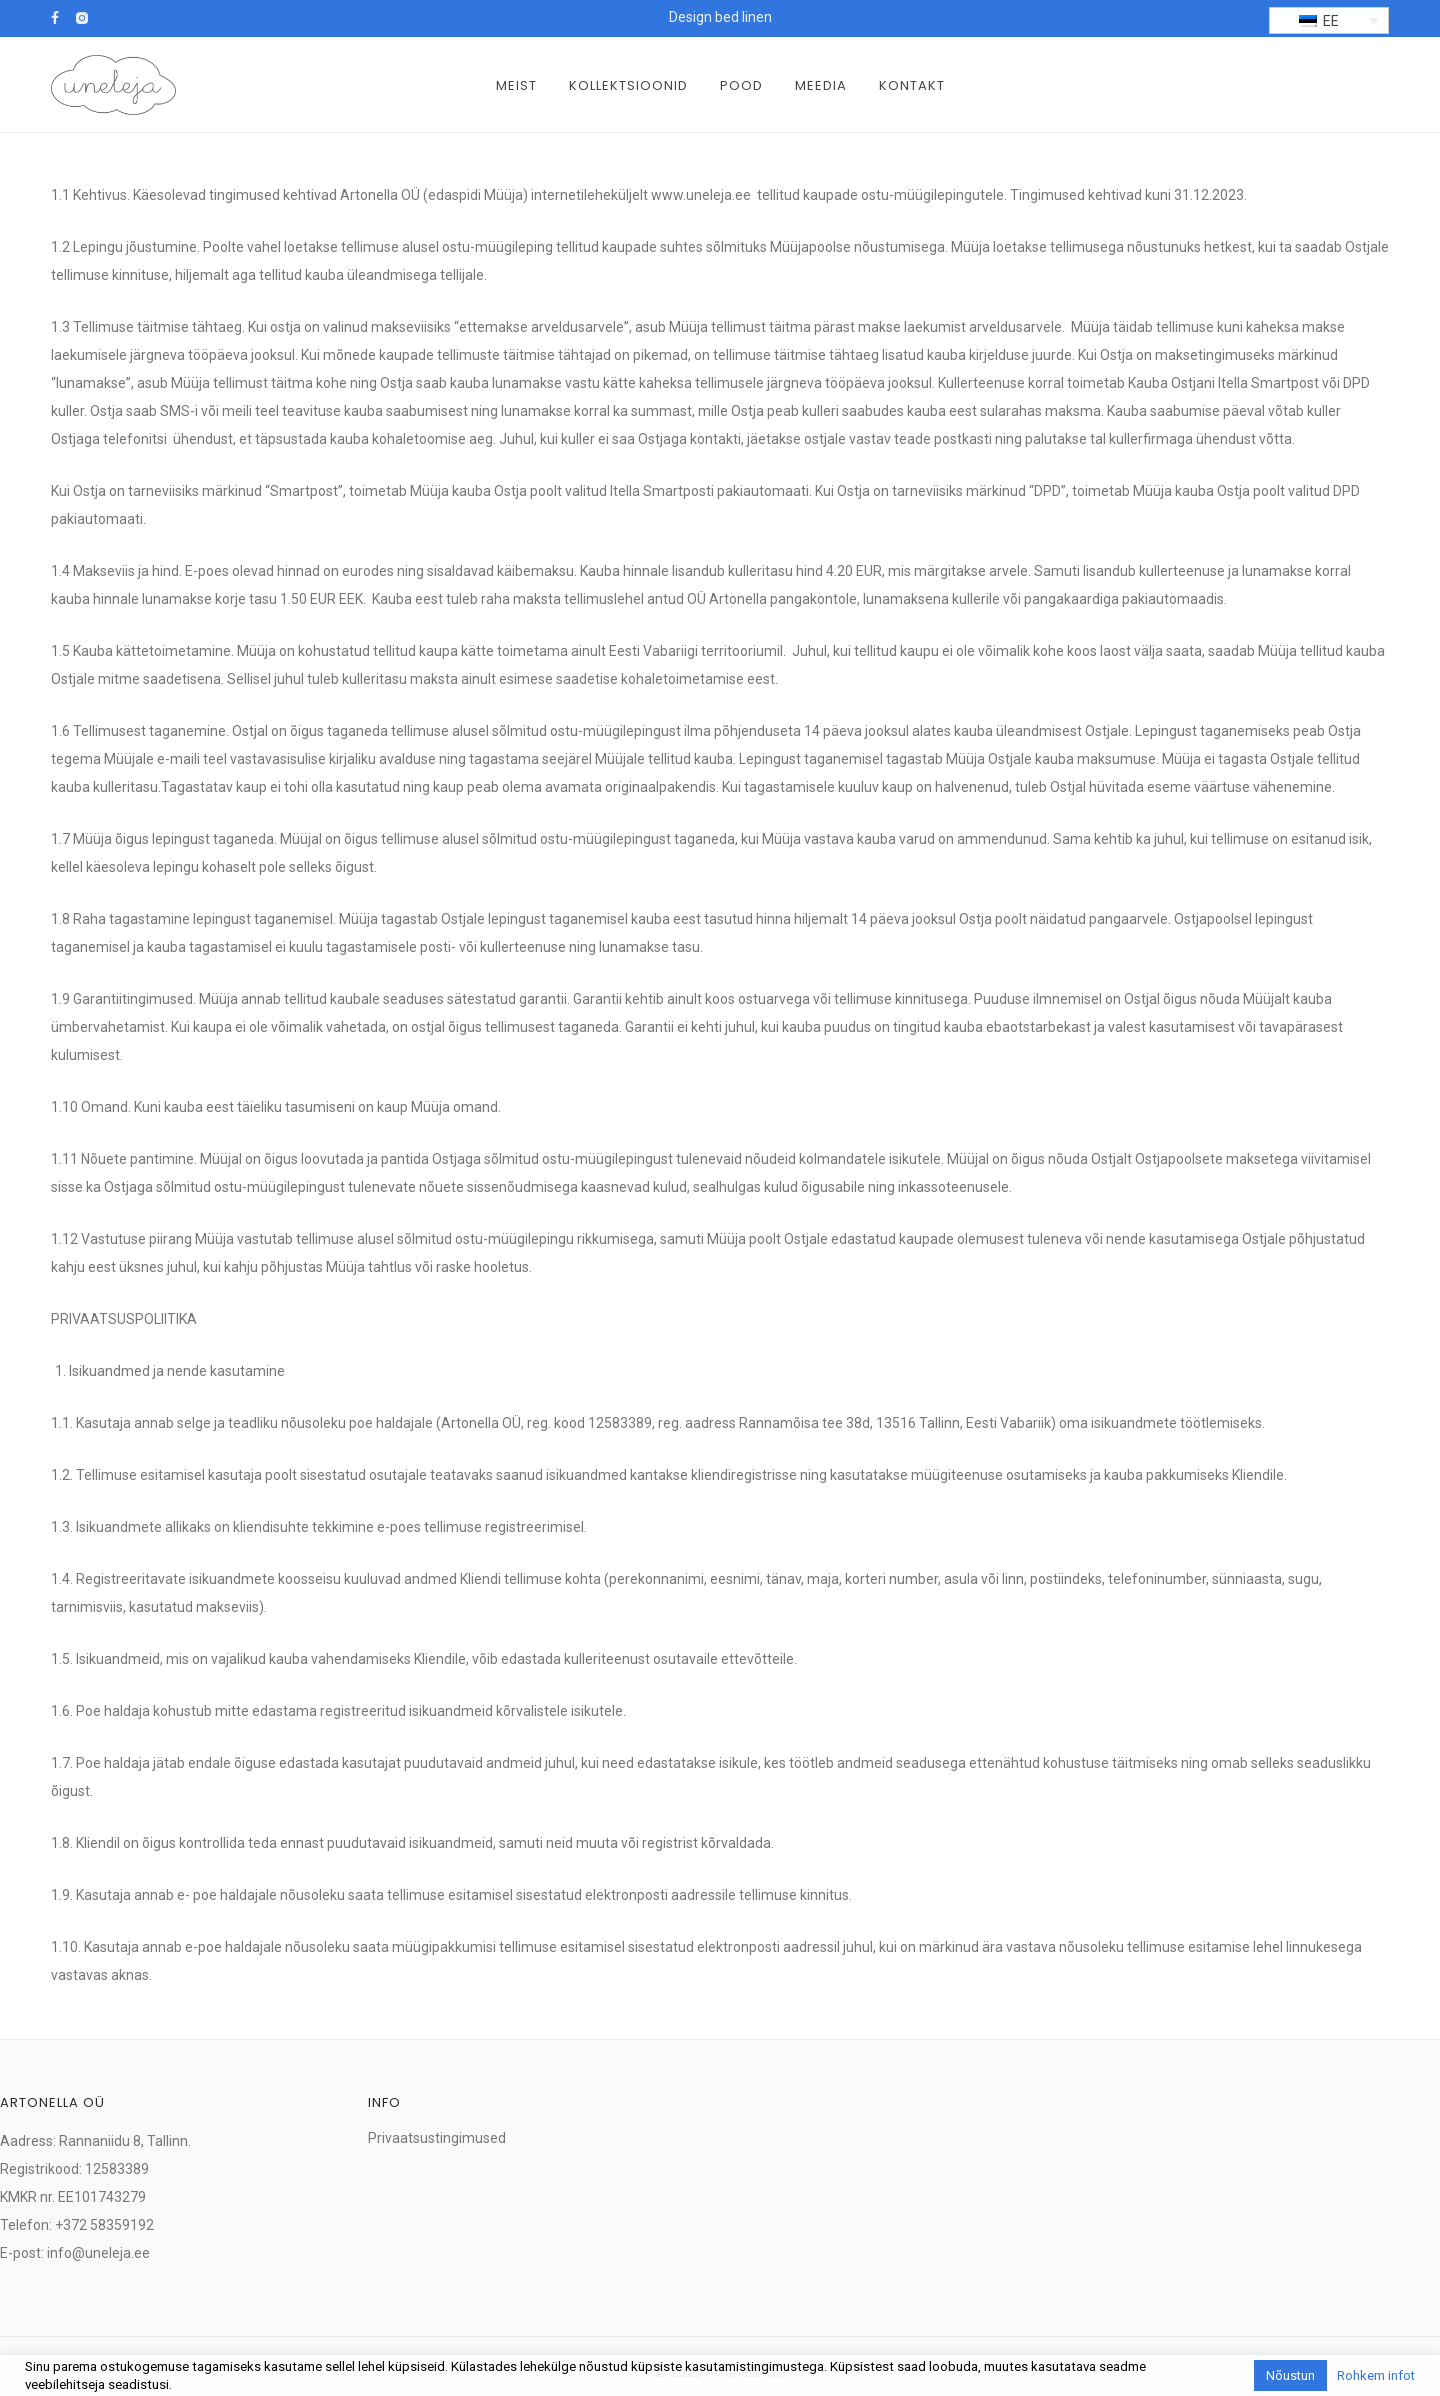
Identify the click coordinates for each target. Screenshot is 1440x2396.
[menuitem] (1329, 20)
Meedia (821, 85)
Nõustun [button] (1290, 2375)
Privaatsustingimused (437, 2138)
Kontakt (912, 85)
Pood (741, 85)
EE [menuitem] (1331, 21)
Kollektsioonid (628, 85)
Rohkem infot (1376, 2375)
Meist (516, 85)
